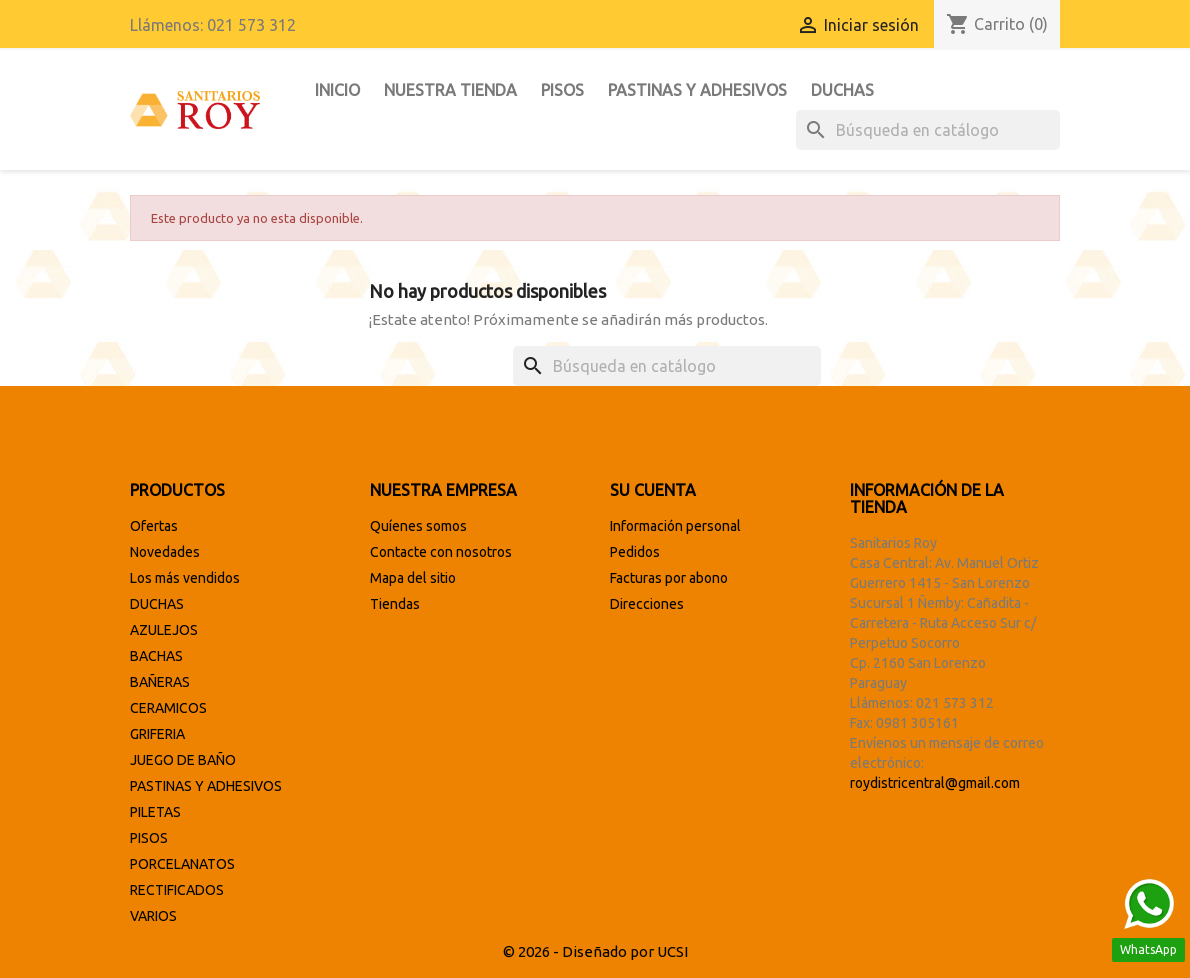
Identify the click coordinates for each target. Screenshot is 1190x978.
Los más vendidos (185, 578)
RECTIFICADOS (177, 890)
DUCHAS (842, 90)
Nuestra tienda (450, 90)
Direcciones (647, 604)
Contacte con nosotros (441, 552)
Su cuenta (653, 490)
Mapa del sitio (413, 578)
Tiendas (395, 604)
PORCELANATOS (182, 864)
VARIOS (153, 916)
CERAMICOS (168, 708)
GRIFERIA (157, 734)
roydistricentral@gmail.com (935, 783)
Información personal (675, 526)
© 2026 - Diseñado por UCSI (595, 951)
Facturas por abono (669, 578)
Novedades (165, 552)
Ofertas (154, 526)
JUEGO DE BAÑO (183, 760)
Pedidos (635, 552)
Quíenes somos (418, 526)
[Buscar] (928, 130)
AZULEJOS (164, 630)
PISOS (562, 90)
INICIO (337, 90)
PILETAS (155, 812)
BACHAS (156, 656)
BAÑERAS (160, 682)
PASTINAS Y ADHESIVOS (697, 90)
